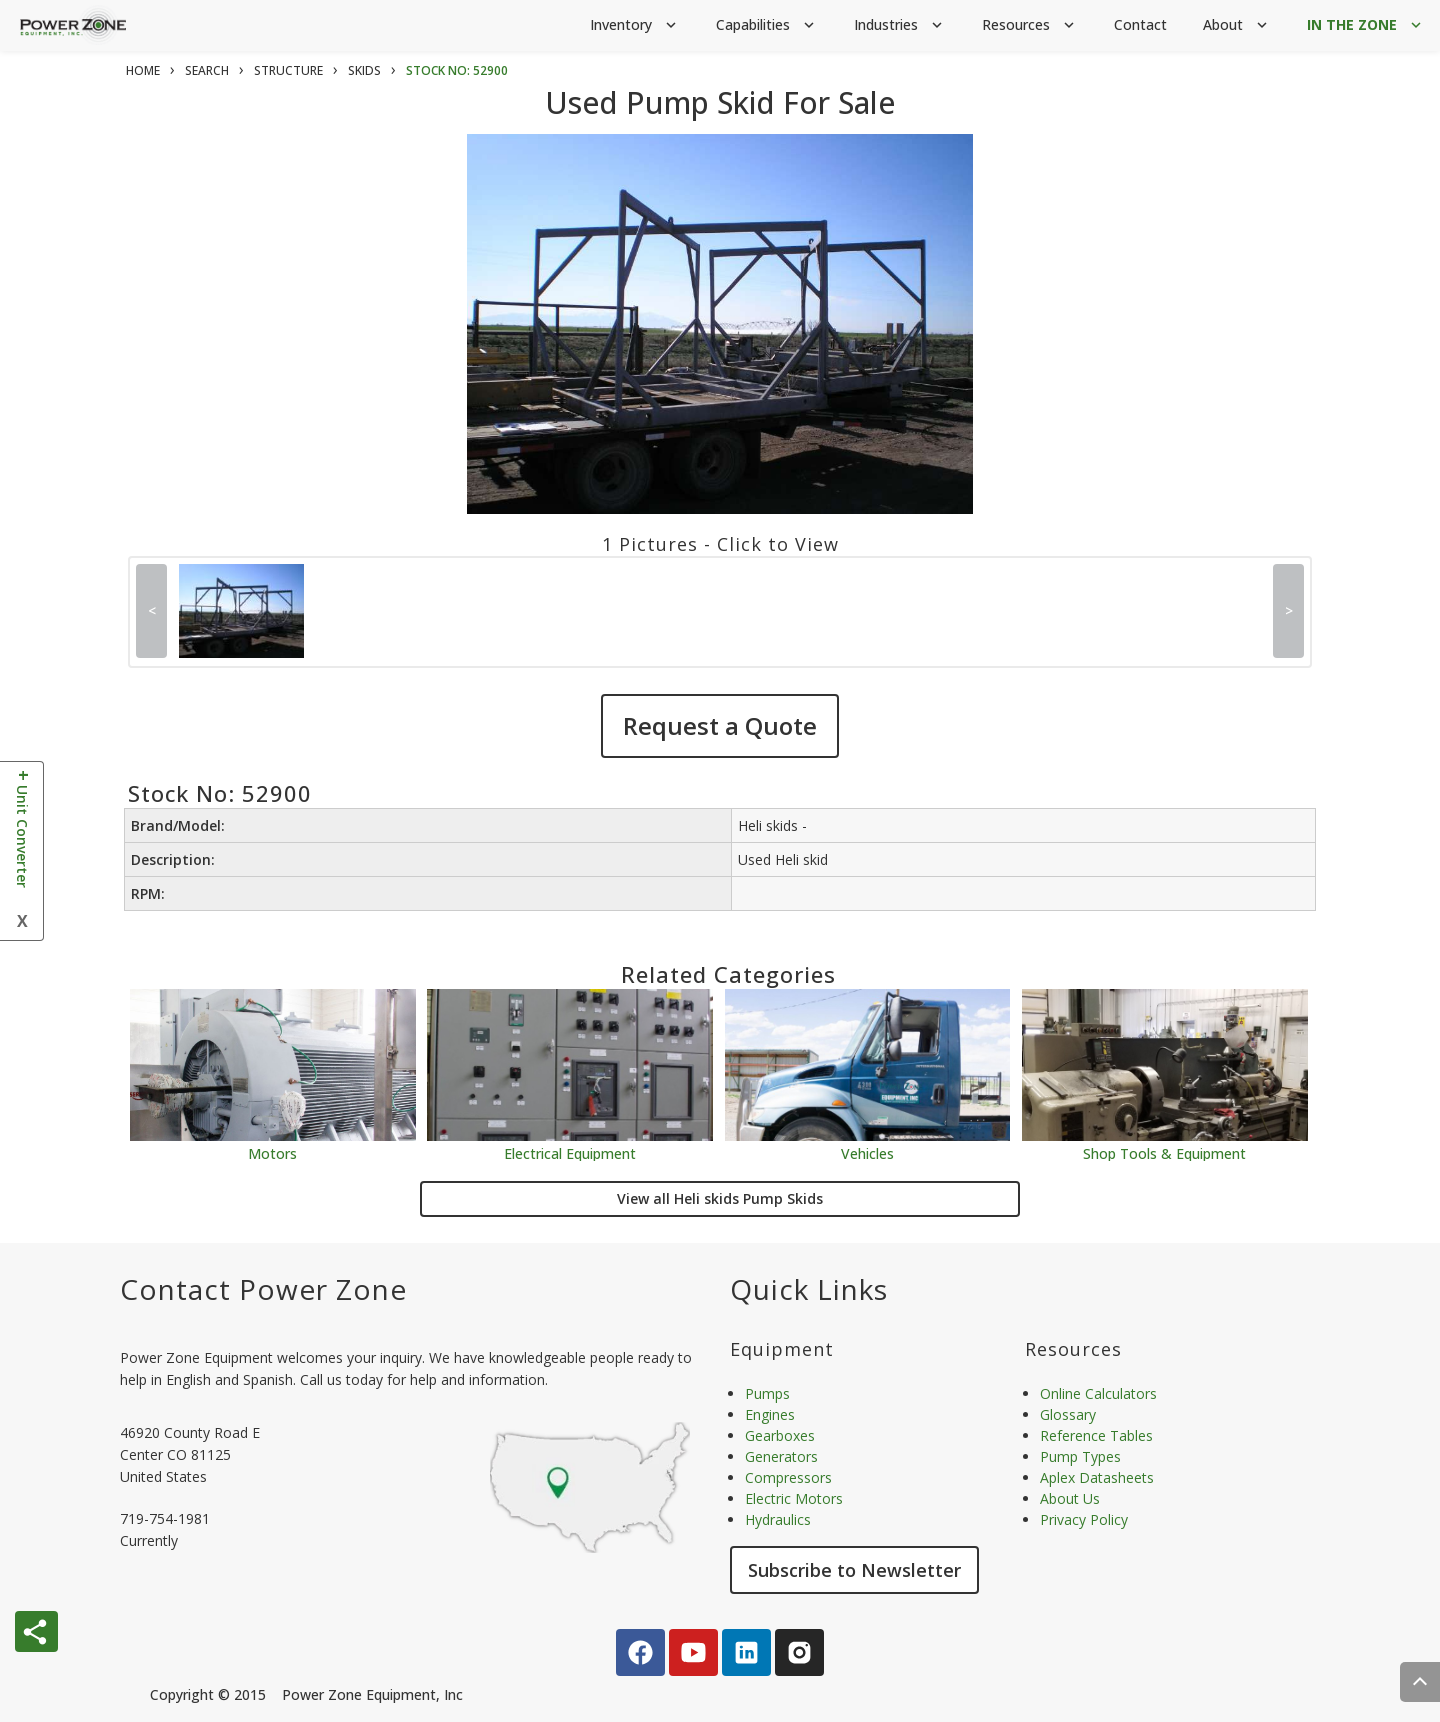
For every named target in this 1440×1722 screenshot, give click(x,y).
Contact (1140, 24)
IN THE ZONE (1366, 25)
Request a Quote (720, 725)
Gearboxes (780, 1435)
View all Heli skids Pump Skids (720, 1198)
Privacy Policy (1084, 1519)
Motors (272, 1152)
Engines (770, 1414)
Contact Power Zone (263, 1289)
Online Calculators (1098, 1393)
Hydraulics (778, 1519)
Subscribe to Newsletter (854, 1570)
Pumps (767, 1393)
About (1237, 25)
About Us (1070, 1498)
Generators (781, 1456)
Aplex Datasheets (1097, 1477)
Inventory (635, 25)
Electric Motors (794, 1498)
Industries (900, 25)
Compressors (788, 1477)
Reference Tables (1096, 1435)
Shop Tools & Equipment (1164, 1152)
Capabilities (767, 25)
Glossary (1068, 1414)
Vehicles (867, 1152)
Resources (1030, 25)
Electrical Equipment (570, 1152)
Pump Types (1080, 1456)
